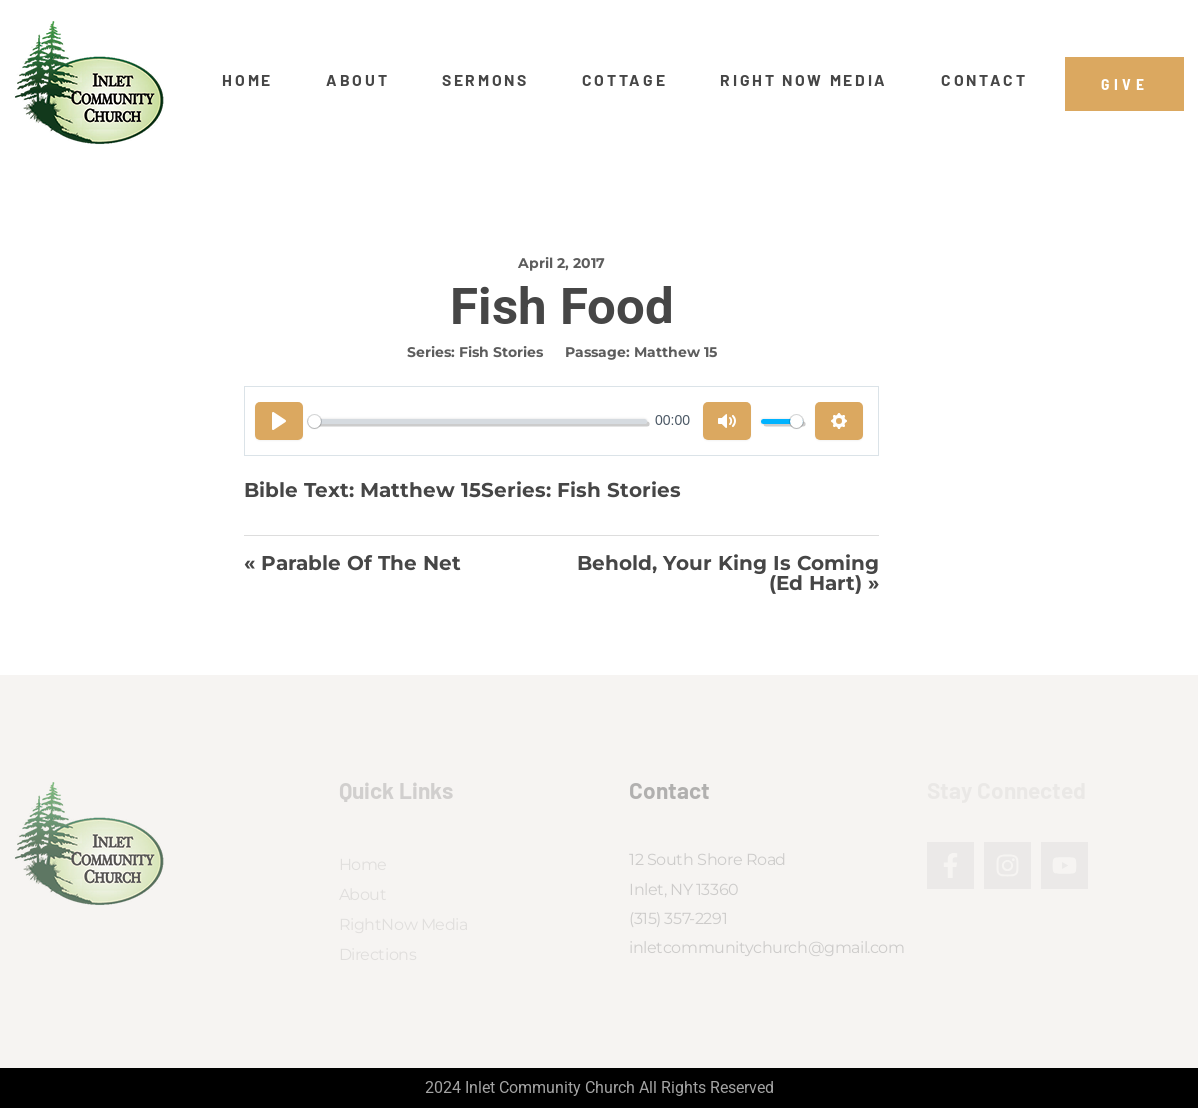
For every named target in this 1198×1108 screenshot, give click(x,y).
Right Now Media (804, 80)
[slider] (477, 421)
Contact (984, 80)
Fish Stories (501, 352)
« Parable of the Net (352, 564)
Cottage (625, 80)
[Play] (279, 421)
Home (247, 80)
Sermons (485, 80)
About (357, 80)
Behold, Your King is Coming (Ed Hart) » (728, 573)
